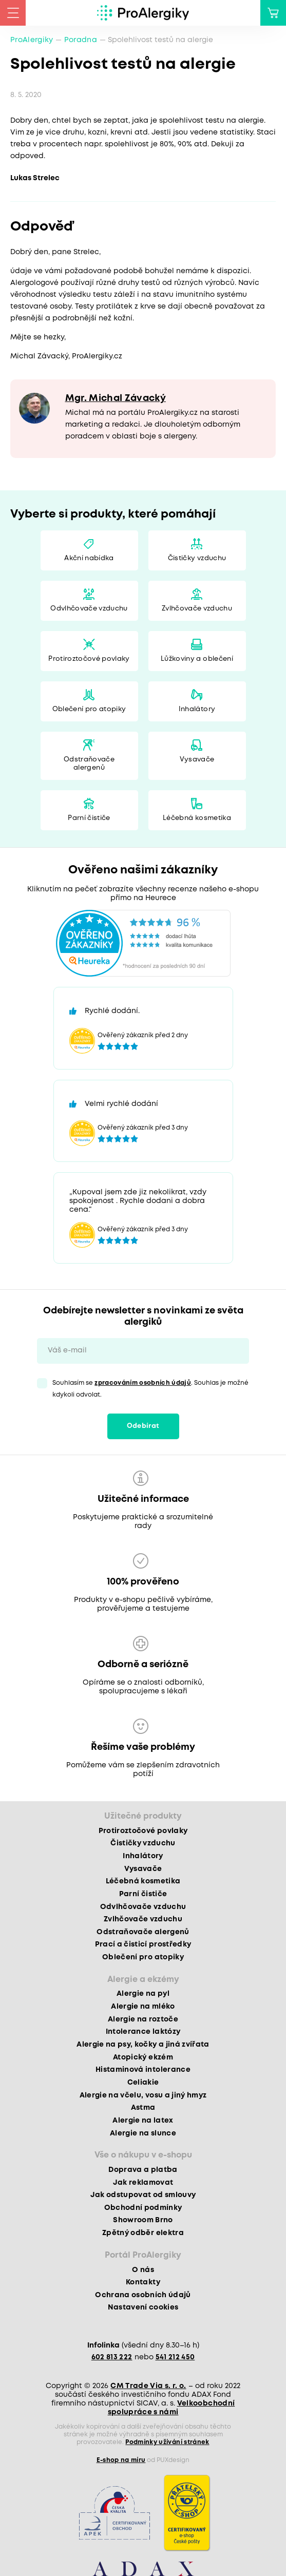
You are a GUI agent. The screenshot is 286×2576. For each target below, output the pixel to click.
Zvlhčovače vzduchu (197, 609)
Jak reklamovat (143, 2183)
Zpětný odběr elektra (143, 2233)
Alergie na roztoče (143, 2019)
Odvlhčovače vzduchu (88, 609)
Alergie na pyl (143, 1994)
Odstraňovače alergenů (89, 764)
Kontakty (143, 2282)
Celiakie (143, 2082)
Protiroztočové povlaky (88, 659)
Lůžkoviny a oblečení (197, 659)
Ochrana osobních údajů (142, 2295)
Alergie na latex (142, 2120)
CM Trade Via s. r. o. (148, 2386)
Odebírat (143, 1426)
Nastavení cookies (143, 2307)
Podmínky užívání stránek (167, 2442)
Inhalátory (197, 709)
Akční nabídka (88, 558)
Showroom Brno (143, 2220)
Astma (143, 2108)
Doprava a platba (142, 2170)
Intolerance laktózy (143, 2032)
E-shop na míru (121, 2460)
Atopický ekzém (143, 2057)
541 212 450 (175, 2357)
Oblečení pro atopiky (89, 709)
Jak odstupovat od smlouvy (143, 2195)
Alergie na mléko (143, 2006)
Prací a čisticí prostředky (143, 1944)
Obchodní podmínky (143, 2208)
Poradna (80, 40)
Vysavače (197, 759)
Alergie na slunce (143, 2133)
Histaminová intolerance (143, 2070)
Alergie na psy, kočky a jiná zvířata (143, 2044)
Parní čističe (89, 818)
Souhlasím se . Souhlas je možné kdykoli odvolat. (150, 1389)
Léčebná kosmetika (197, 818)
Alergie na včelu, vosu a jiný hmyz (143, 2095)
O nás (143, 2270)
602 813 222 (111, 2357)
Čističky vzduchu (197, 558)
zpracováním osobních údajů (142, 1383)
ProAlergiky (31, 40)
